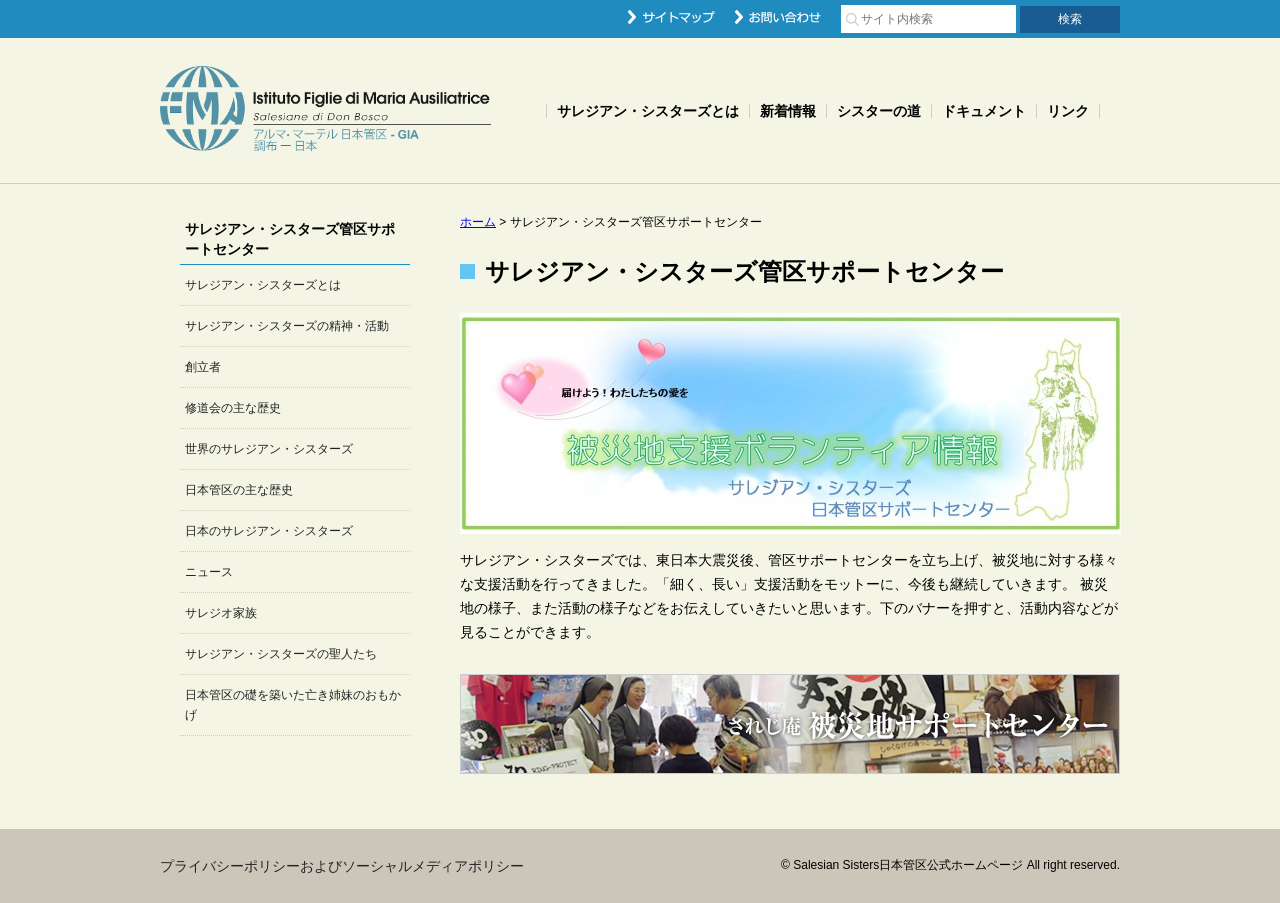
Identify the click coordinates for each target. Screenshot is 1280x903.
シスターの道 (879, 111)
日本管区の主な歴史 (239, 490)
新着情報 (788, 111)
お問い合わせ (778, 17)
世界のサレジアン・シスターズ (269, 449)
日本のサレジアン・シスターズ (269, 531)
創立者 (203, 367)
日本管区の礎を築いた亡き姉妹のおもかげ (293, 705)
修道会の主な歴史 (233, 408)
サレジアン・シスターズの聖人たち (281, 654)
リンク (1068, 111)
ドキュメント (984, 111)
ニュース (209, 572)
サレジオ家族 (221, 613)
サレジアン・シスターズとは (648, 111)
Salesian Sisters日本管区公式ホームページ (325, 110)
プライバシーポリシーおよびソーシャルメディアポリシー (342, 866)
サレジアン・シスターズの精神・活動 (287, 326)
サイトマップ (671, 17)
